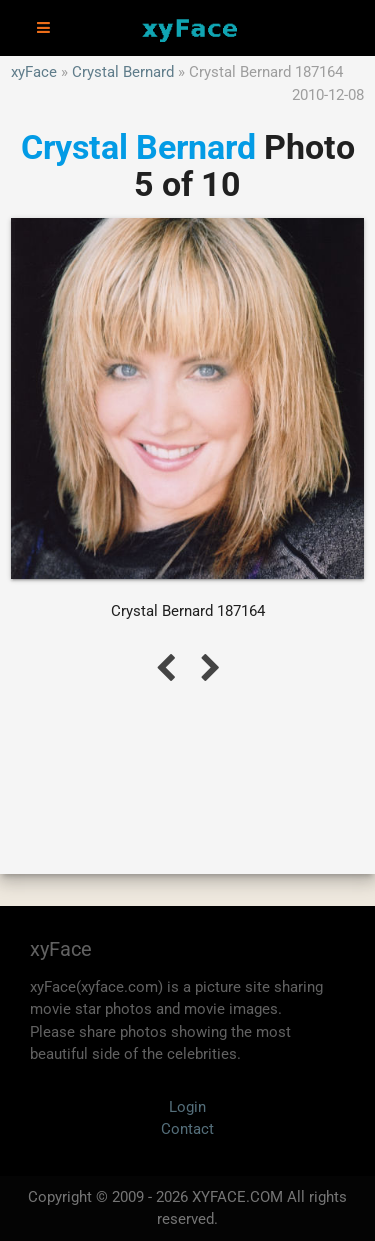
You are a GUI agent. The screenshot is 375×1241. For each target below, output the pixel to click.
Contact (187, 1129)
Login (187, 1107)
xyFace (34, 72)
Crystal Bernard (123, 72)
